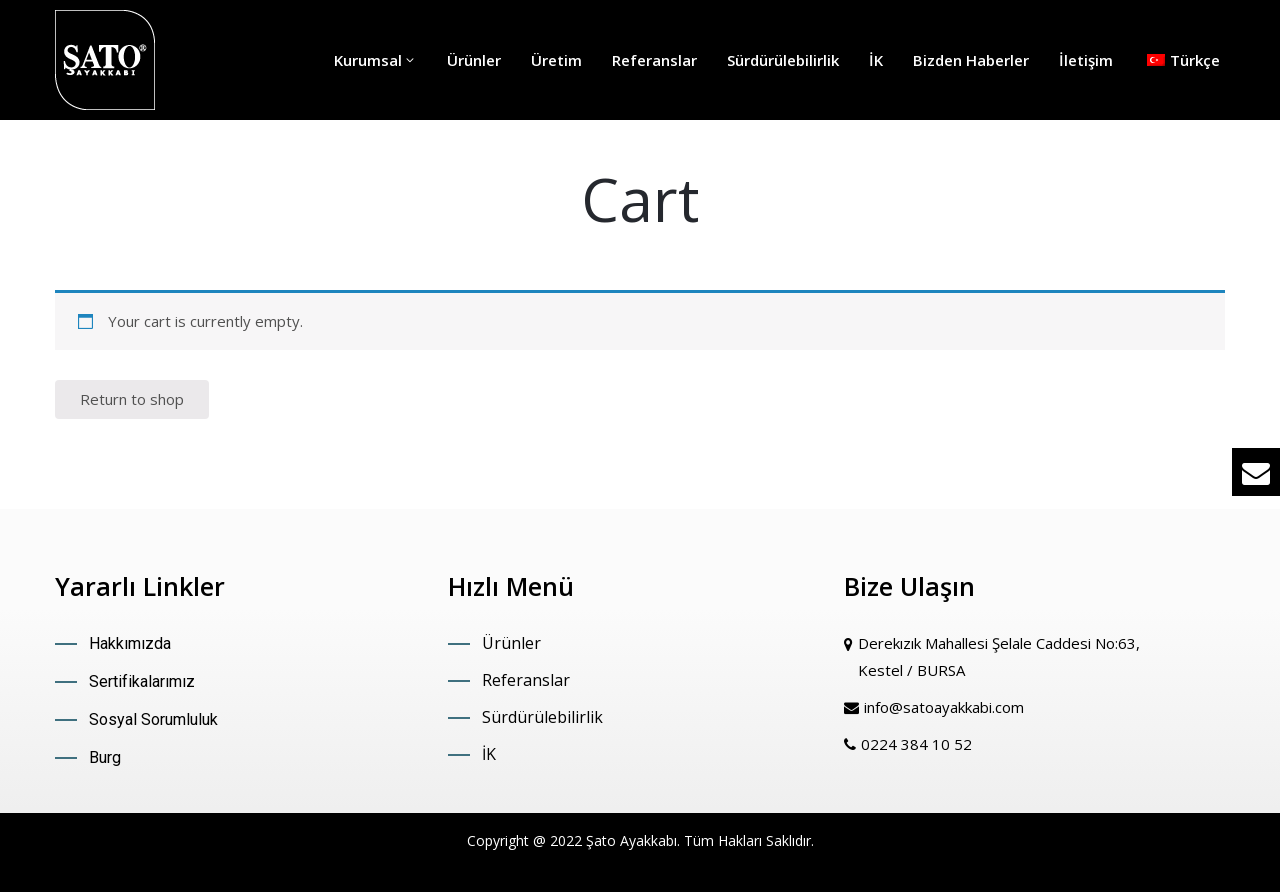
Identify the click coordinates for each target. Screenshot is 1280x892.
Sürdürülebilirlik (783, 60)
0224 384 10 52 (916, 744)
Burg (105, 757)
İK (876, 60)
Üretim (556, 60)
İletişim (1086, 60)
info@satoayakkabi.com (944, 707)
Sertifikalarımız (142, 681)
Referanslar (654, 60)
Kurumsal (375, 60)
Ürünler (474, 60)
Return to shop (132, 399)
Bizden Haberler (971, 60)
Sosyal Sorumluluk (153, 719)
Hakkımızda (130, 643)
